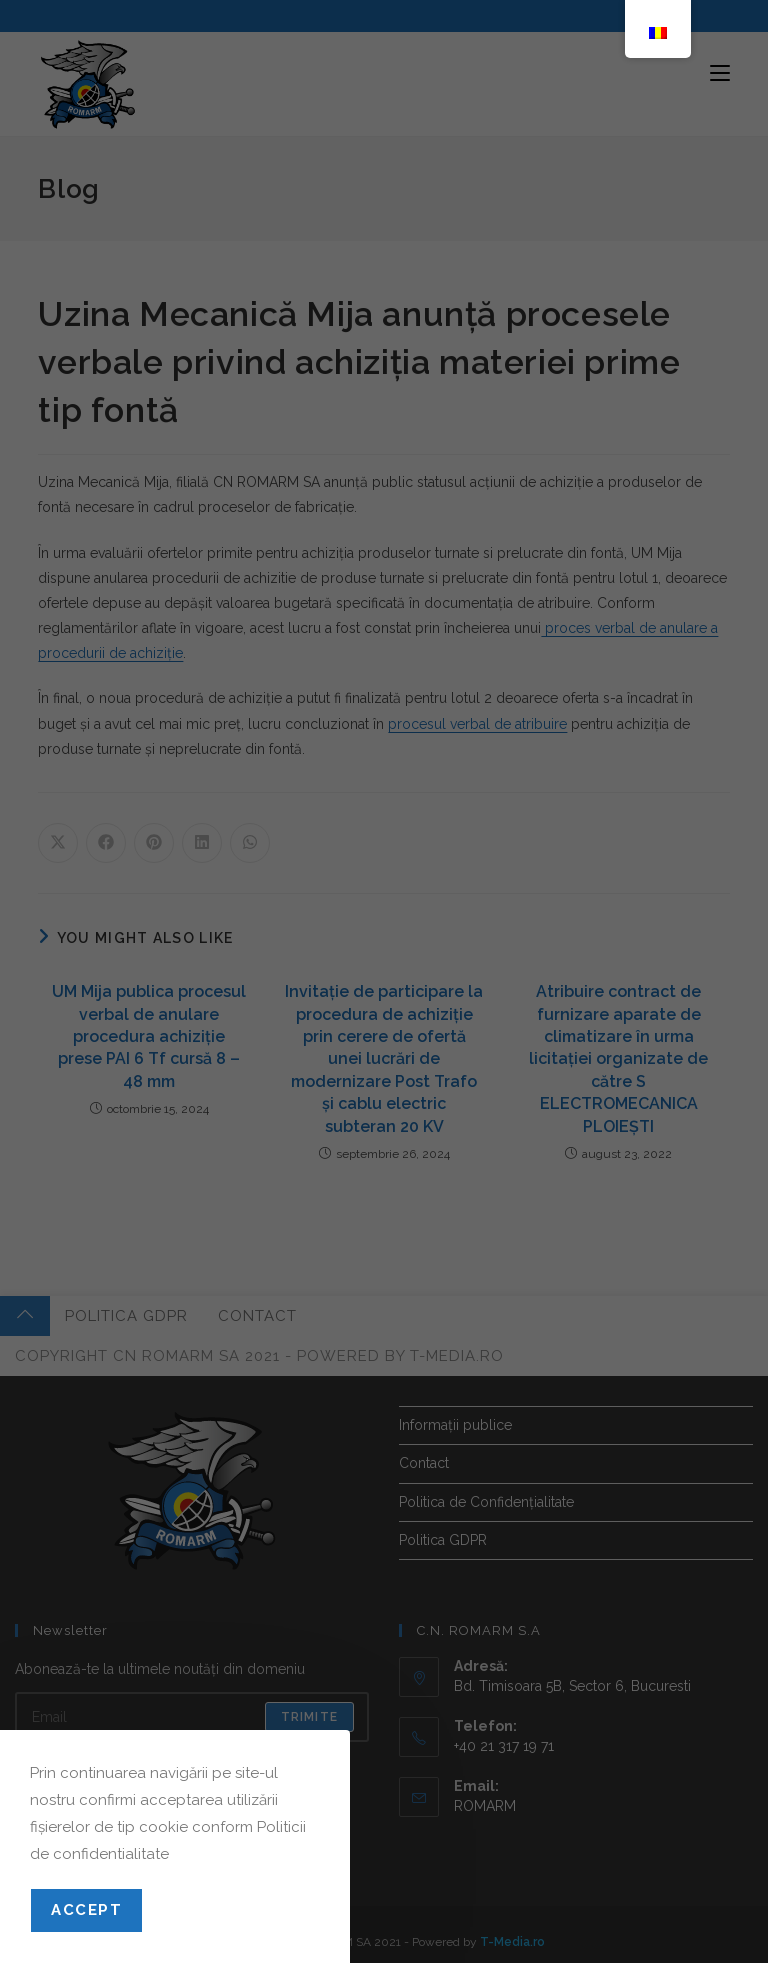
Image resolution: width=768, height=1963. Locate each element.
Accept (86, 1910)
